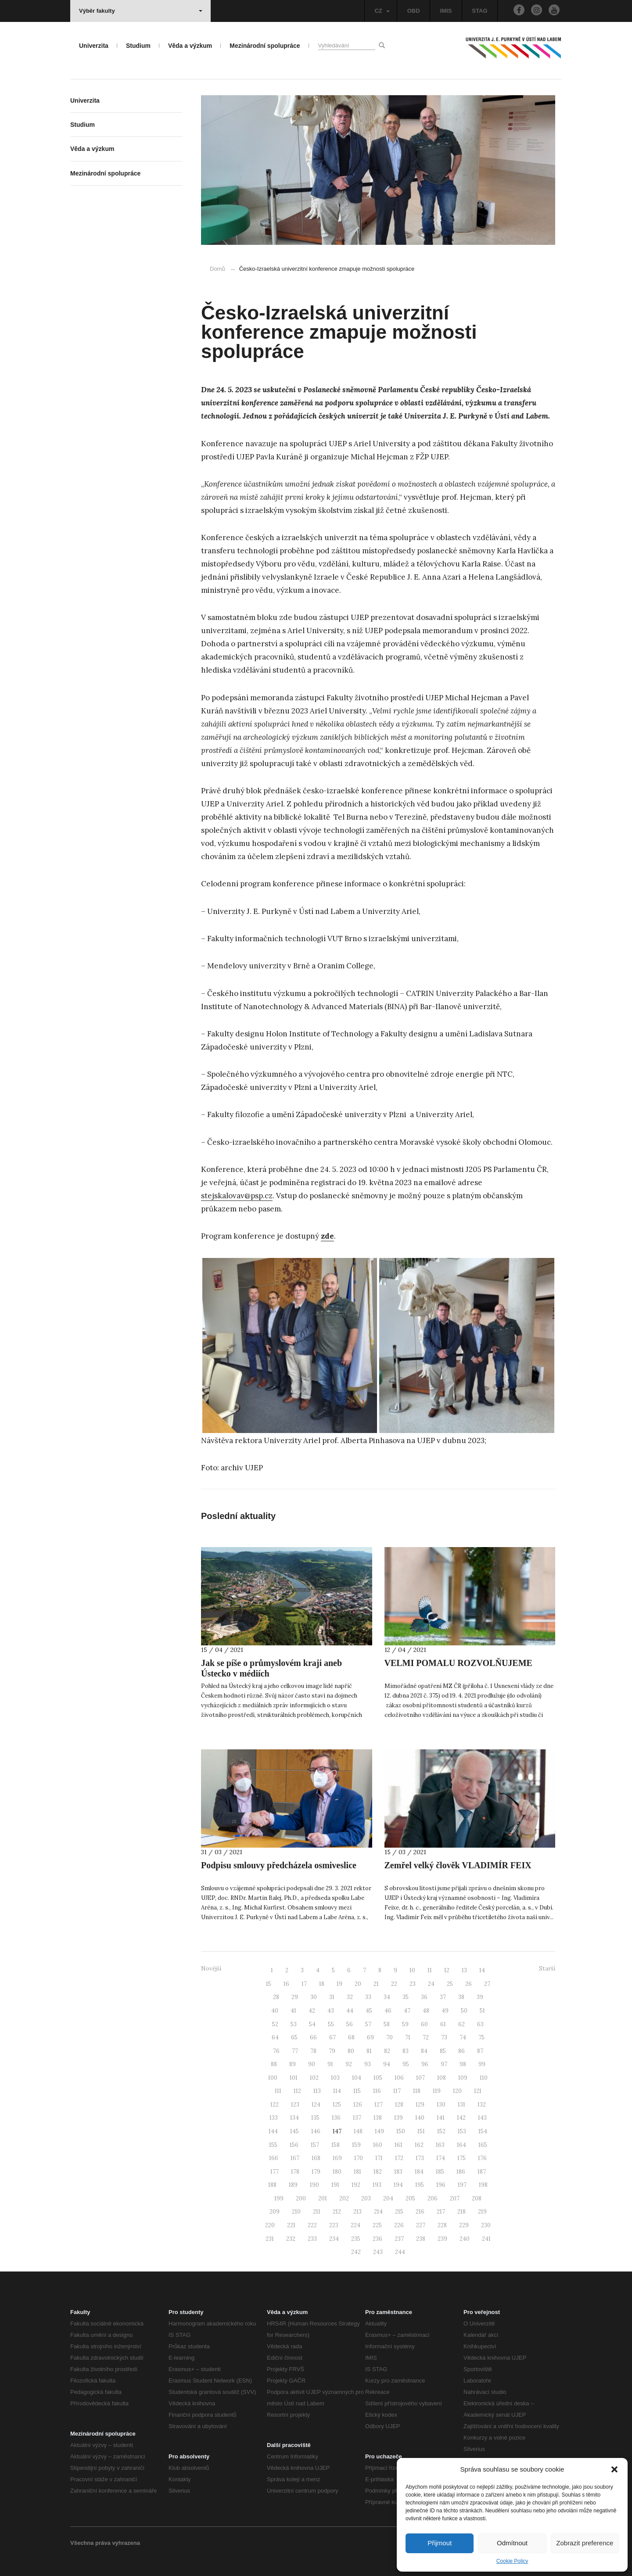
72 (426, 2037)
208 (476, 2198)
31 (331, 1997)
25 (450, 1984)
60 (424, 2024)
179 (316, 2171)
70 (389, 2037)
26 (468, 1984)
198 (483, 2185)
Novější (211, 1968)
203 (366, 2198)
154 (482, 2131)
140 (419, 2117)
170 (358, 2158)
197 (462, 2185)
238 (420, 2239)
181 (357, 2171)
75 (481, 2037)
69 (370, 2037)
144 (273, 2131)
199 (279, 2198)
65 (294, 2037)
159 (356, 2145)
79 (332, 2051)
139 (398, 2117)
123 (295, 2104)
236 (377, 2239)
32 (350, 1997)
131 (461, 2104)
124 (316, 2104)
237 (399, 2239)
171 (379, 2158)
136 (336, 2117)
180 (337, 2171)
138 (377, 2117)
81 (369, 2051)
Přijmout (439, 2543)
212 (337, 2211)
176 (482, 2158)
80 (351, 2051)
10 (412, 1970)
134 (294, 2117)
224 (355, 2225)
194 (398, 2185)
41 (293, 2010)
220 (270, 2225)
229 (464, 2225)
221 (291, 2225)
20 (358, 1984)
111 (278, 2091)
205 (410, 2198)
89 (292, 2064)
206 (432, 2198)
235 (355, 2239)
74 (463, 2037)
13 (464, 1970)
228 (442, 2225)
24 (431, 1984)
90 (311, 2064)
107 (420, 2078)
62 (461, 2024)
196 (440, 2185)
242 (356, 2252)
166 (273, 2158)
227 (420, 2225)
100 (272, 2078)
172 (399, 2158)
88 (274, 2064)
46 (387, 2010)
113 (317, 2091)
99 (481, 2064)
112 (297, 2091)
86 (461, 2051)
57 (368, 2024)
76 (276, 2051)
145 (294, 2131)
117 (397, 2091)
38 (461, 1997)
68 (351, 2037)
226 (399, 2225)
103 (335, 2078)
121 (477, 2091)
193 (377, 2185)
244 (400, 2252)
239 (442, 2239)
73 (444, 2037)
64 (275, 2037)
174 (440, 2158)
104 (356, 2078)
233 (312, 2239)
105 (377, 2078)
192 (356, 2185)
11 (429, 1970)
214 (378, 2211)
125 (337, 2104)
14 (482, 1970)
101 (294, 2078)
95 (405, 2064)
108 (441, 2078)
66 (313, 2037)
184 (419, 2171)
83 (405, 2051)
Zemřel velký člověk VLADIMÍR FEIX (457, 1865)
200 (301, 2198)
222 (312, 2225)
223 (333, 2225)
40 (274, 2010)
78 (313, 2051)
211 (316, 2211)
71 (407, 2037)
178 (295, 2171)
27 (487, 1984)
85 (443, 2051)
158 (335, 2145)
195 (419, 2185)
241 (486, 2239)
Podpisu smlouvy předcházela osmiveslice (278, 1865)
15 (268, 1984)
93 (367, 2064)
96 (424, 2064)
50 (464, 2010)
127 (378, 2104)
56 (349, 2024)
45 (369, 2010)
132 (482, 2104)
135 (315, 2117)
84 (424, 2051)
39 (480, 1997)
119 (437, 2091)
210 (296, 2211)
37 (443, 1997)
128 (399, 2104)
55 (331, 2024)
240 (465, 2239)
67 (332, 2037)
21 (376, 1984)
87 (480, 2051)
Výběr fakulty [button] (140, 10)
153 (462, 2131)
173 (420, 2158)
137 (357, 2117)
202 (344, 2198)
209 (274, 2211)
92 (348, 2064)
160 (377, 2145)
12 (446, 1970)
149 (379, 2131)
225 (377, 2225)
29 (294, 1997)
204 (388, 2198)
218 (461, 2211)
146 (315, 2131)
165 (482, 2145)
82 (387, 2051)
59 (405, 2024)
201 (322, 2198)
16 (286, 1984)
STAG (479, 10)
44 (349, 2010)
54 (312, 2024)
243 (378, 2252)
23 (412, 1984)
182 (377, 2171)
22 (394, 1984)
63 (480, 2024)
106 (399, 2078)
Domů (217, 268)
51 (482, 2010)
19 (339, 1984)
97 (444, 2064)
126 (357, 2104)
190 (314, 2185)
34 (387, 1997)
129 (420, 2104)
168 (316, 2158)
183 (398, 2171)
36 (424, 1997)
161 (398, 2145)
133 (273, 2117)
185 (440, 2171)
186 (460, 2171)
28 (276, 1997)
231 (270, 2239)
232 (290, 2239)
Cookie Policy (512, 2561)
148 (358, 2131)
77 (295, 2051)
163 (440, 2145)
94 (386, 2064)
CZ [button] (381, 10)
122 (274, 2104)
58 (387, 2024)
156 (294, 2145)
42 (312, 2010)
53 (294, 2024)
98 (463, 2064)
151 (421, 2131)
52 (275, 2024)
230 (486, 2225)
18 (321, 1984)
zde (327, 1236)
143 (482, 2117)
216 (420, 2211)
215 (399, 2211)
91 (330, 2064)
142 (461, 2117)
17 (304, 1984)
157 (315, 2145)
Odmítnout (512, 2543)
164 (461, 2145)
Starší (547, 1968)
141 (441, 2117)
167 (295, 2158)
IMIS (446, 10)
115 (357, 2091)
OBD (413, 10)
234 (334, 2239)
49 (445, 2010)
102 (314, 2078)
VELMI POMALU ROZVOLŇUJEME (458, 1663)
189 (293, 2185)
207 (455, 2198)
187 (482, 2171)
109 (462, 2078)
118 (416, 2091)
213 (357, 2211)
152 (441, 2131)
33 (368, 1997)
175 (461, 2158)
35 (405, 1997)
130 (441, 2104)
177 (274, 2171)
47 (407, 2010)
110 (484, 2078)
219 (482, 2211)
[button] (614, 2469)
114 (337, 2091)
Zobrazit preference (584, 2543)
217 (441, 2211)
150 (400, 2131)
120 (457, 2091)
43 (330, 2010)
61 (443, 2024)
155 (273, 2145)
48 (426, 2010)
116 (377, 2091)
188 (272, 2185)
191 (335, 2185)
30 (313, 1997)
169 (337, 2158)
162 (419, 2145)
